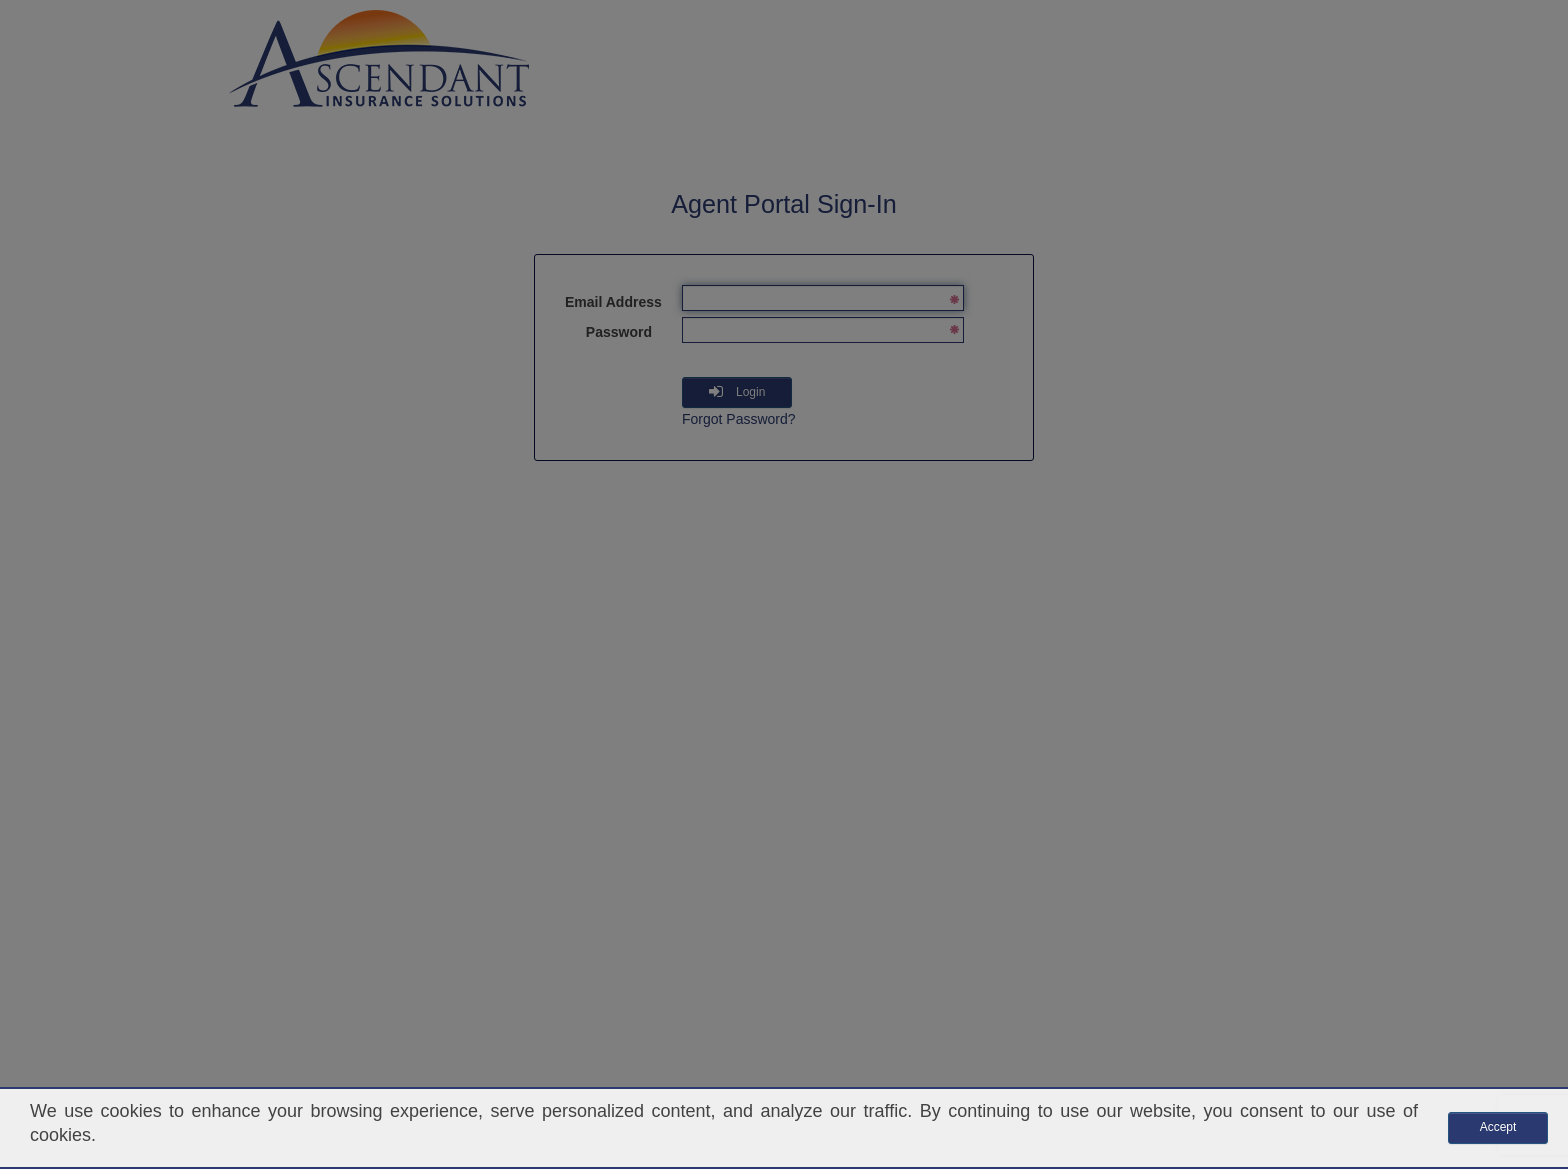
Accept (1498, 1127)
